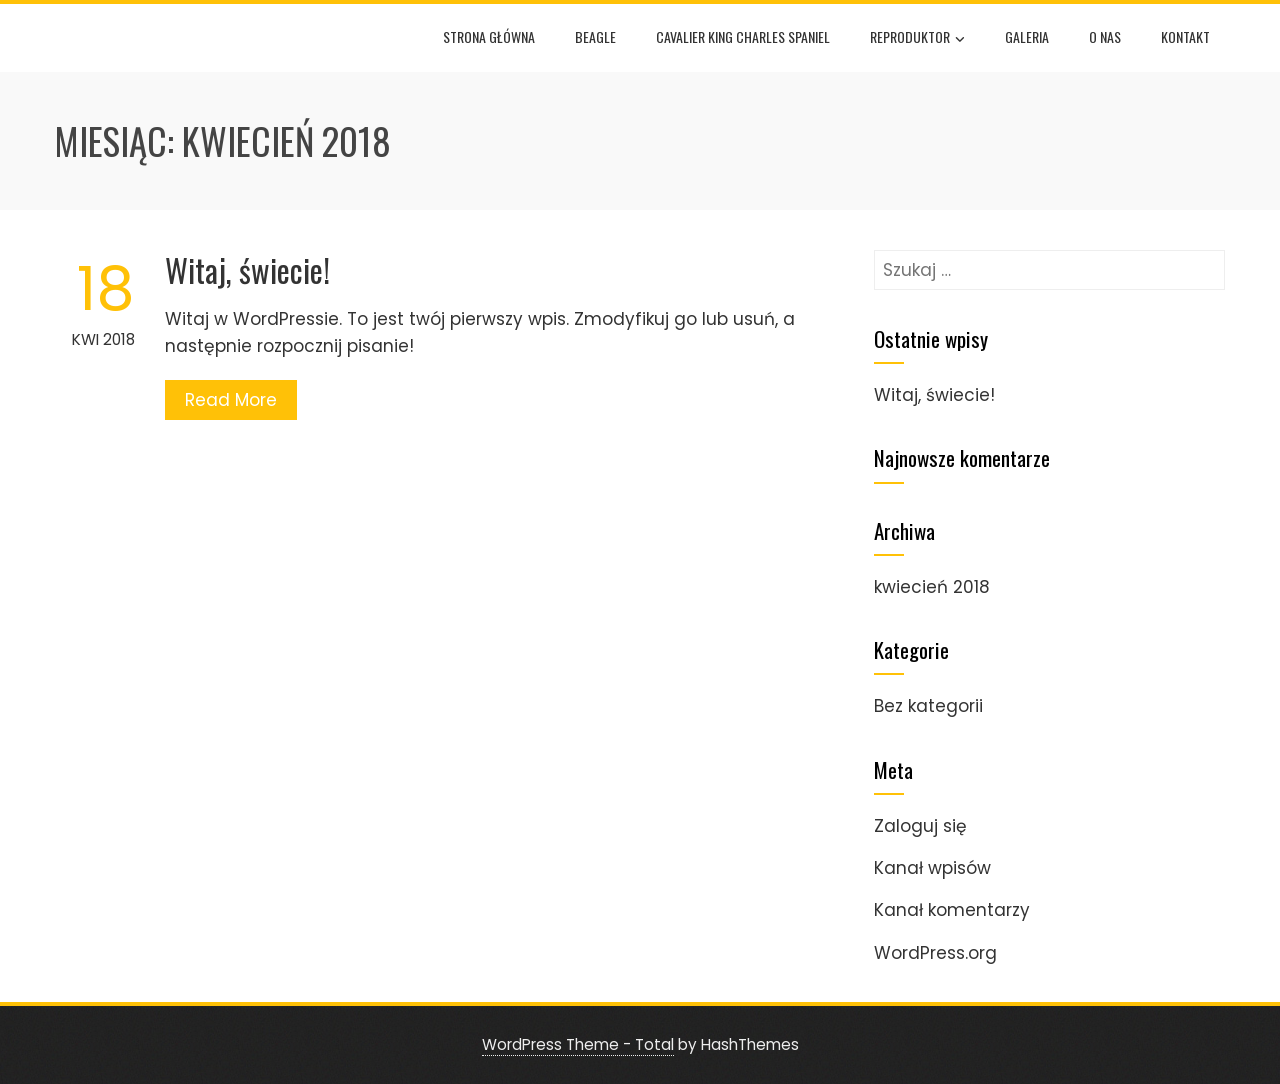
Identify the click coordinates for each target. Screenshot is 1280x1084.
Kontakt (1185, 36)
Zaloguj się (920, 826)
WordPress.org (935, 953)
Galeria (1027, 36)
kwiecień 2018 (932, 587)
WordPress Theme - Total (578, 1044)
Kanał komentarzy (952, 910)
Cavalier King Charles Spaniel (743, 36)
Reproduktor (917, 39)
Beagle (595, 36)
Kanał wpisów (932, 868)
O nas (1105, 36)
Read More (231, 400)
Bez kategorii (928, 706)
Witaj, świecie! (247, 269)
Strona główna (489, 36)
